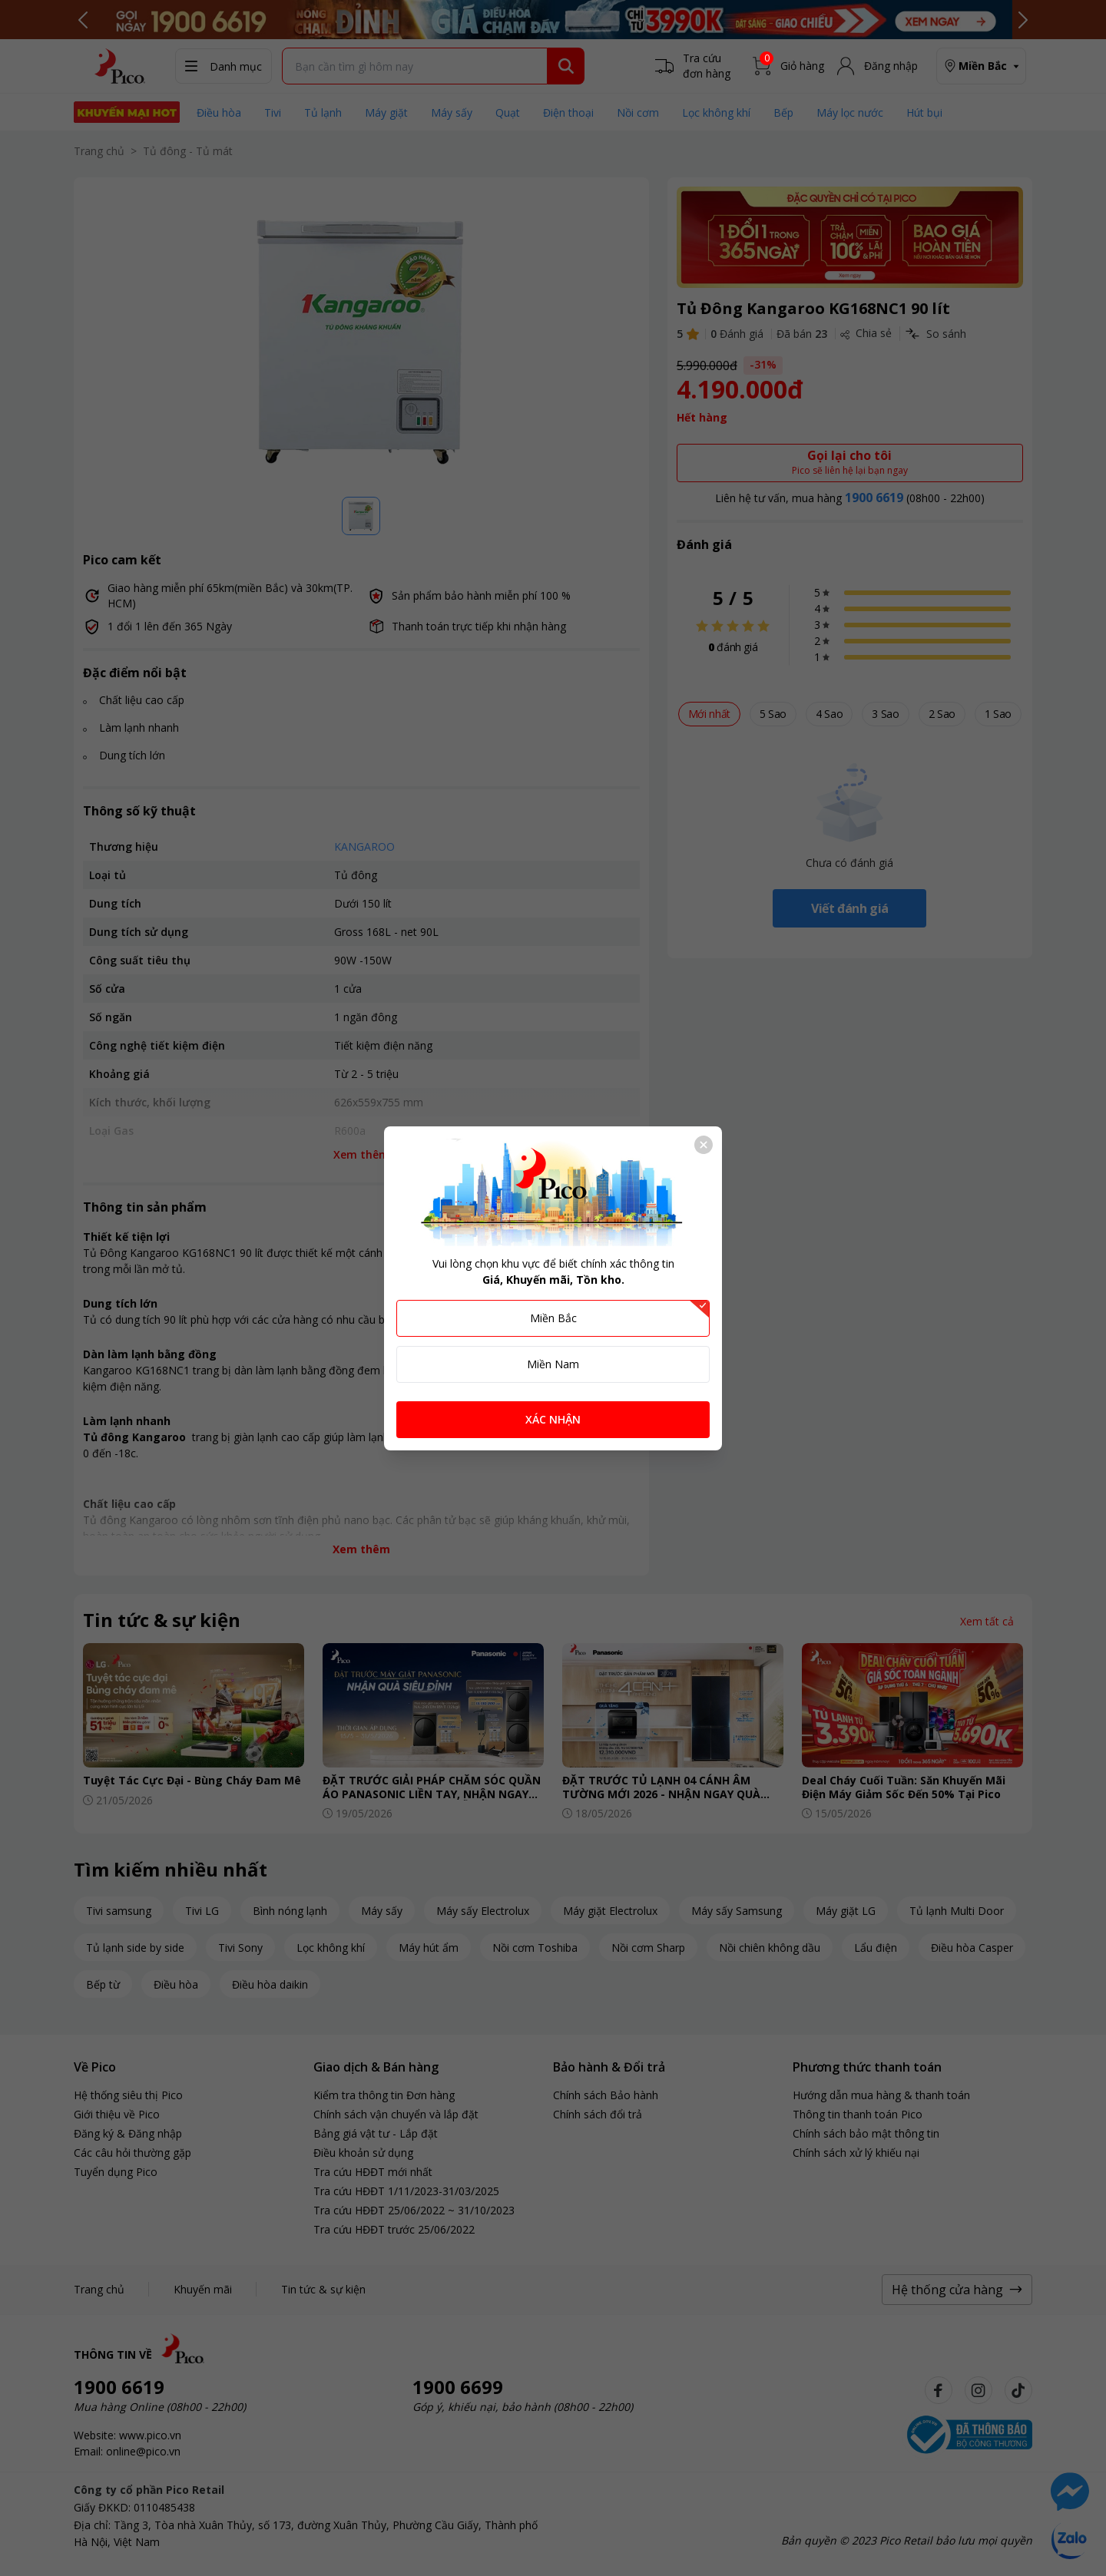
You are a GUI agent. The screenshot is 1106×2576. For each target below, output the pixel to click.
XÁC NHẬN (553, 1419)
